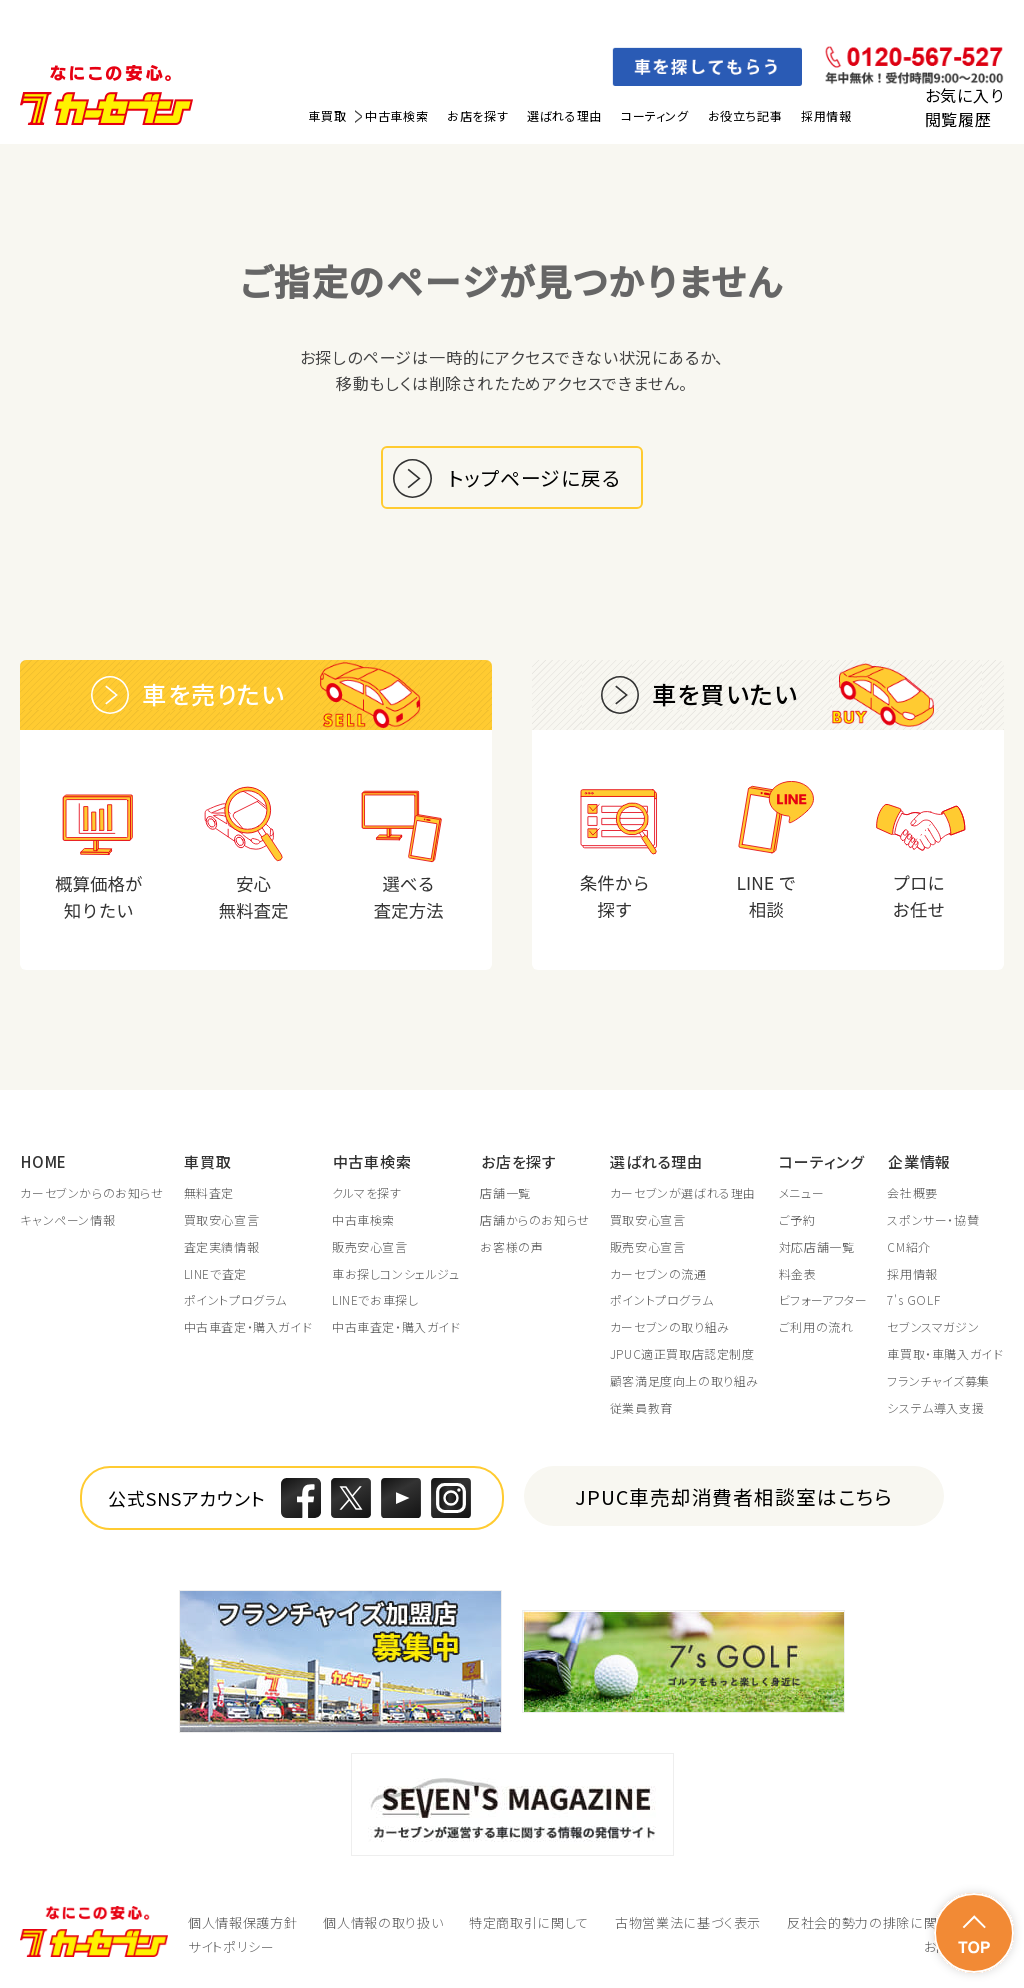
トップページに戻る (535, 477)
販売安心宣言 (370, 1248)
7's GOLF (913, 1301)
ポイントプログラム (235, 1301)
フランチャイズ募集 (938, 1382)
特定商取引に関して (529, 1923)
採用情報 (826, 115)
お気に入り (964, 95)
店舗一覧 (505, 1194)
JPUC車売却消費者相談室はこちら (734, 1497)
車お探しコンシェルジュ (396, 1274)
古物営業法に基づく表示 (688, 1923)
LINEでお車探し (375, 1301)
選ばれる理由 (564, 115)
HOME (43, 1161)
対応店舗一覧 (817, 1248)
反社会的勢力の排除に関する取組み (895, 1923)
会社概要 (912, 1194)
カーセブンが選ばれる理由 (683, 1194)
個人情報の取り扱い (383, 1923)
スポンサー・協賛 (933, 1221)
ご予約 (797, 1221)
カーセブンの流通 (658, 1274)
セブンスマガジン (933, 1328)
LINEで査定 (215, 1274)
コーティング (655, 115)
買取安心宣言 (222, 1221)
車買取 (327, 115)
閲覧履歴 (958, 119)
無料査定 (209, 1194)
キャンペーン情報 (67, 1221)
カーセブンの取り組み (670, 1328)
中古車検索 (396, 115)
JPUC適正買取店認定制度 (682, 1355)
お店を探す (477, 115)
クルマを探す (367, 1194)
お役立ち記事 (745, 115)
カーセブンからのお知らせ (91, 1194)
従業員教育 (641, 1408)
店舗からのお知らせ (534, 1221)
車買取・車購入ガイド (945, 1355)
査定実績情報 (222, 1248)
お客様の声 (511, 1248)
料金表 (798, 1274)
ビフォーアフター (823, 1301)
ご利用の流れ (816, 1328)
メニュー (801, 1194)
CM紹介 (908, 1248)
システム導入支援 (935, 1408)
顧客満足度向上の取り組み (684, 1382)
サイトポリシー (231, 1947)
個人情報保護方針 (242, 1923)
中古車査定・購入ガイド (248, 1328)
